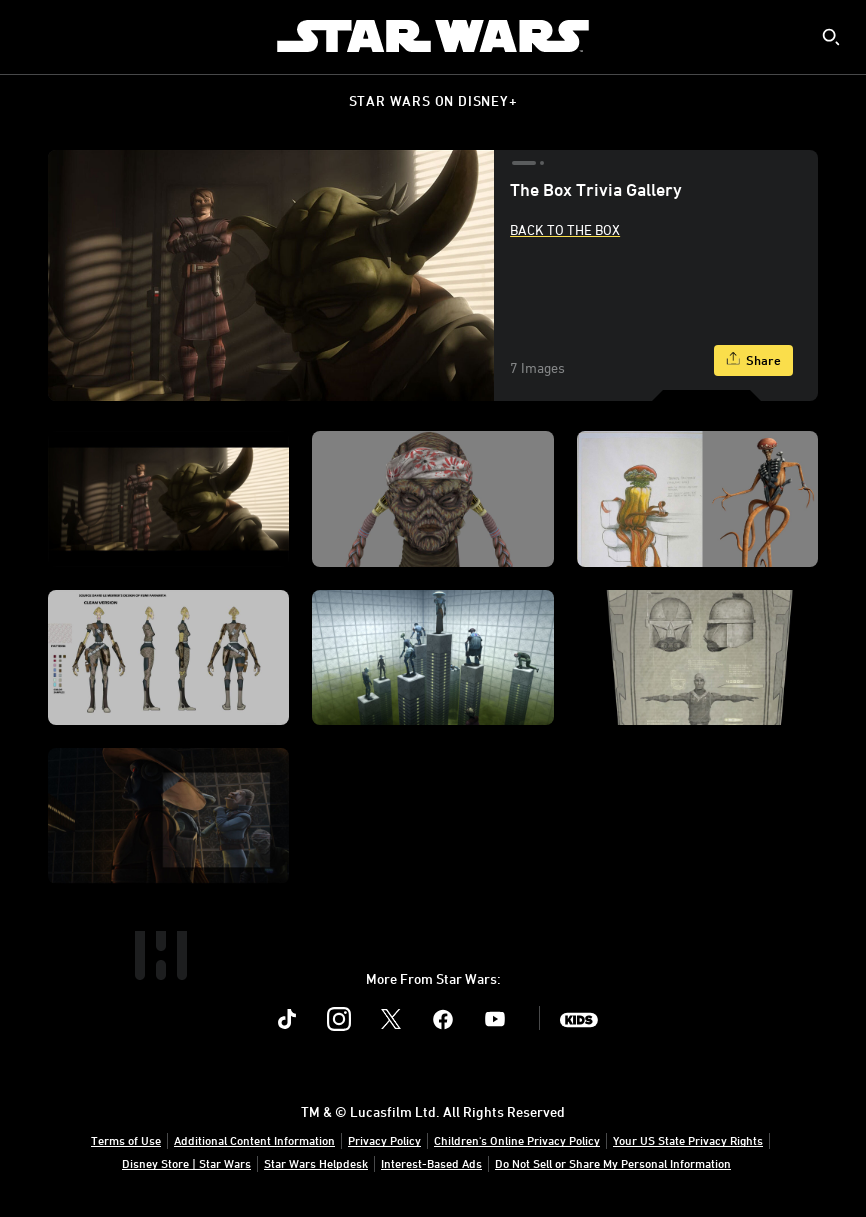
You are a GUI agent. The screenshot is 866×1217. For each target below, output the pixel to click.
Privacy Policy (384, 1140)
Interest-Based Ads (431, 1163)
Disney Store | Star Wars (186, 1163)
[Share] (753, 360)
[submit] (831, 37)
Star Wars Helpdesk (316, 1163)
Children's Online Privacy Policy (517, 1140)
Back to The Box (565, 229)
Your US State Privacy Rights (688, 1140)
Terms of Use (126, 1140)
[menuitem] (32, 36)
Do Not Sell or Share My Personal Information (613, 1163)
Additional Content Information (254, 1140)
